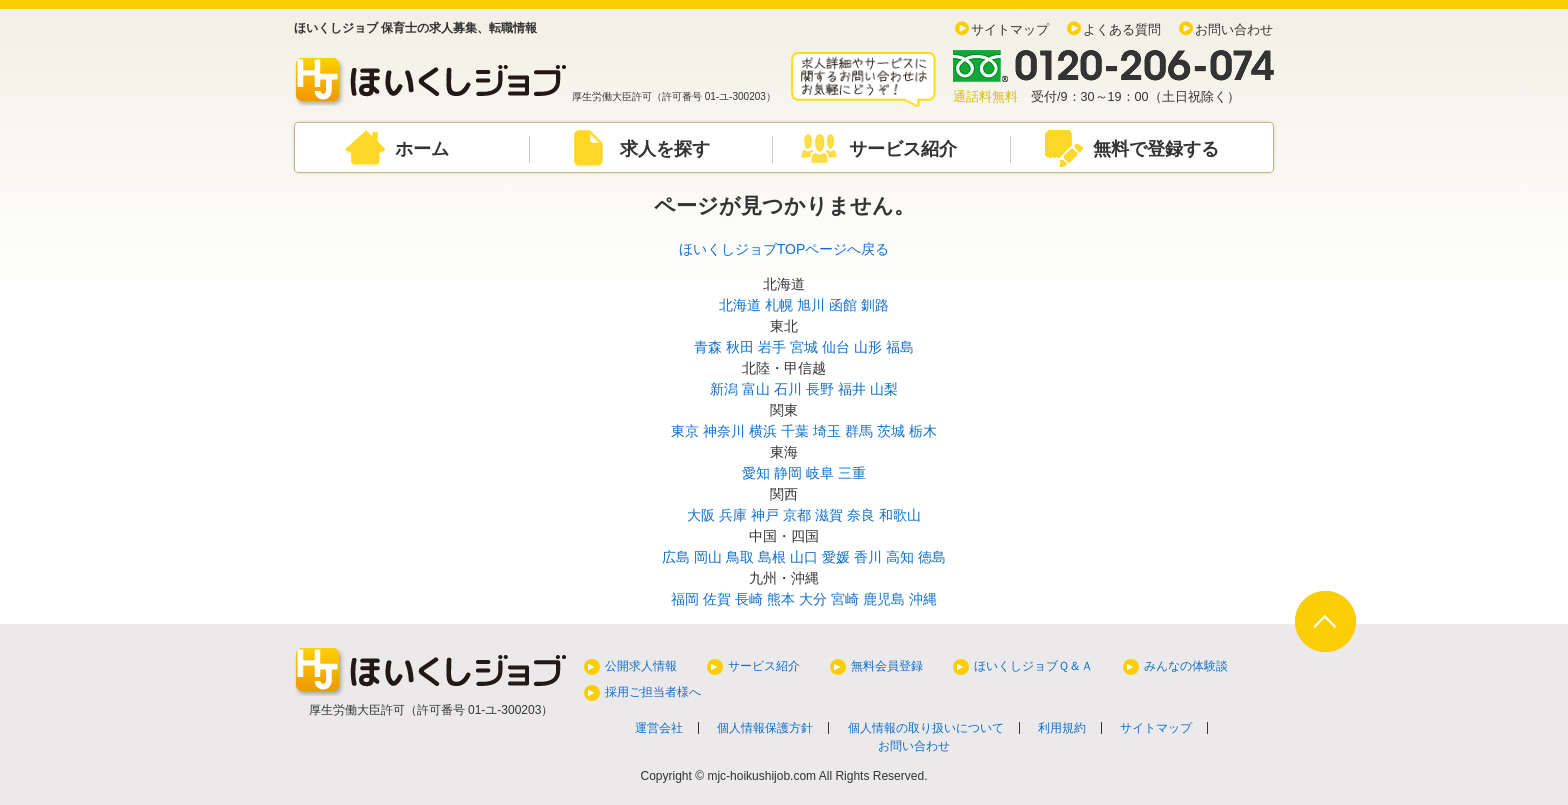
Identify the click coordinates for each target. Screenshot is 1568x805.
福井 (852, 389)
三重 (852, 473)
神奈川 (724, 431)
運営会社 (659, 728)
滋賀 (829, 515)
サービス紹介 (903, 149)
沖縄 (923, 599)
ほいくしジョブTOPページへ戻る (784, 249)
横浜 (763, 431)
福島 (900, 347)
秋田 (740, 347)
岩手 (772, 347)
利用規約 (1062, 728)
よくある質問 (1122, 30)
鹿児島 (884, 599)
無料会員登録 (887, 666)
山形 (868, 347)
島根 (772, 557)
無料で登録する (1156, 149)
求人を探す (665, 149)
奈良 (861, 515)
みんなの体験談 (1186, 666)
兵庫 (733, 515)
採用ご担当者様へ (653, 692)
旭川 (811, 305)
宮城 (804, 347)
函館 (843, 305)
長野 (820, 389)
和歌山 (900, 515)
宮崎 (845, 599)
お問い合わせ (1234, 30)
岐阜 (820, 473)
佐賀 (717, 599)
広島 (676, 557)
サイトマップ (1010, 30)
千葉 (795, 431)
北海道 (740, 305)
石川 (788, 389)
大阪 (701, 515)
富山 (756, 389)
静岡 (788, 473)
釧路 (875, 305)
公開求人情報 (641, 666)
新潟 (724, 389)
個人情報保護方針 (765, 728)
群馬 (859, 431)
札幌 (779, 305)
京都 (797, 515)
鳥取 (740, 557)
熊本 (781, 599)
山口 (804, 557)
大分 (813, 599)
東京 (685, 431)
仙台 (836, 347)
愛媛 (836, 557)
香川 (868, 557)
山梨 (884, 389)
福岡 (685, 599)
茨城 (891, 431)
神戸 (765, 515)
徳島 (932, 557)
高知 (900, 557)
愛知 (756, 473)
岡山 (708, 557)
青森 (708, 347)
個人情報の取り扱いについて (926, 728)
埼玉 (827, 431)
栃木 (923, 431)
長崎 (749, 599)
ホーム (422, 149)
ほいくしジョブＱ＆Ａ (1033, 666)
